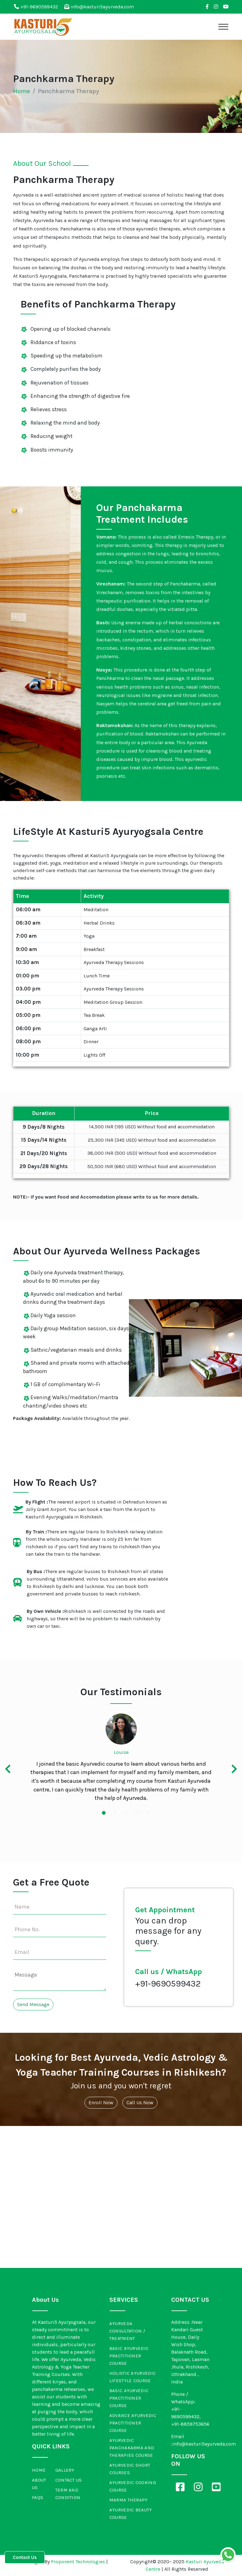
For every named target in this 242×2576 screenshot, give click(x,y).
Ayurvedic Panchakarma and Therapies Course (131, 2447)
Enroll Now (101, 2102)
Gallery (65, 2470)
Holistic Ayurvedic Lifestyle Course (132, 2376)
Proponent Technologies (78, 2562)
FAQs (37, 2497)
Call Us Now (139, 2102)
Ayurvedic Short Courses (129, 2468)
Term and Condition (67, 2493)
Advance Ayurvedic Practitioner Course (132, 2423)
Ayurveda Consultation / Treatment (127, 2331)
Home (21, 91)
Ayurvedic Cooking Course (132, 2486)
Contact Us (68, 2480)
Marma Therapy (128, 2500)
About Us (39, 2483)
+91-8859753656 (190, 2424)
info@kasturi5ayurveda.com (99, 7)
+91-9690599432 (36, 7)
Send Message (33, 2004)
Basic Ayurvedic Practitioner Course (129, 2356)
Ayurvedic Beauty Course (130, 2513)
